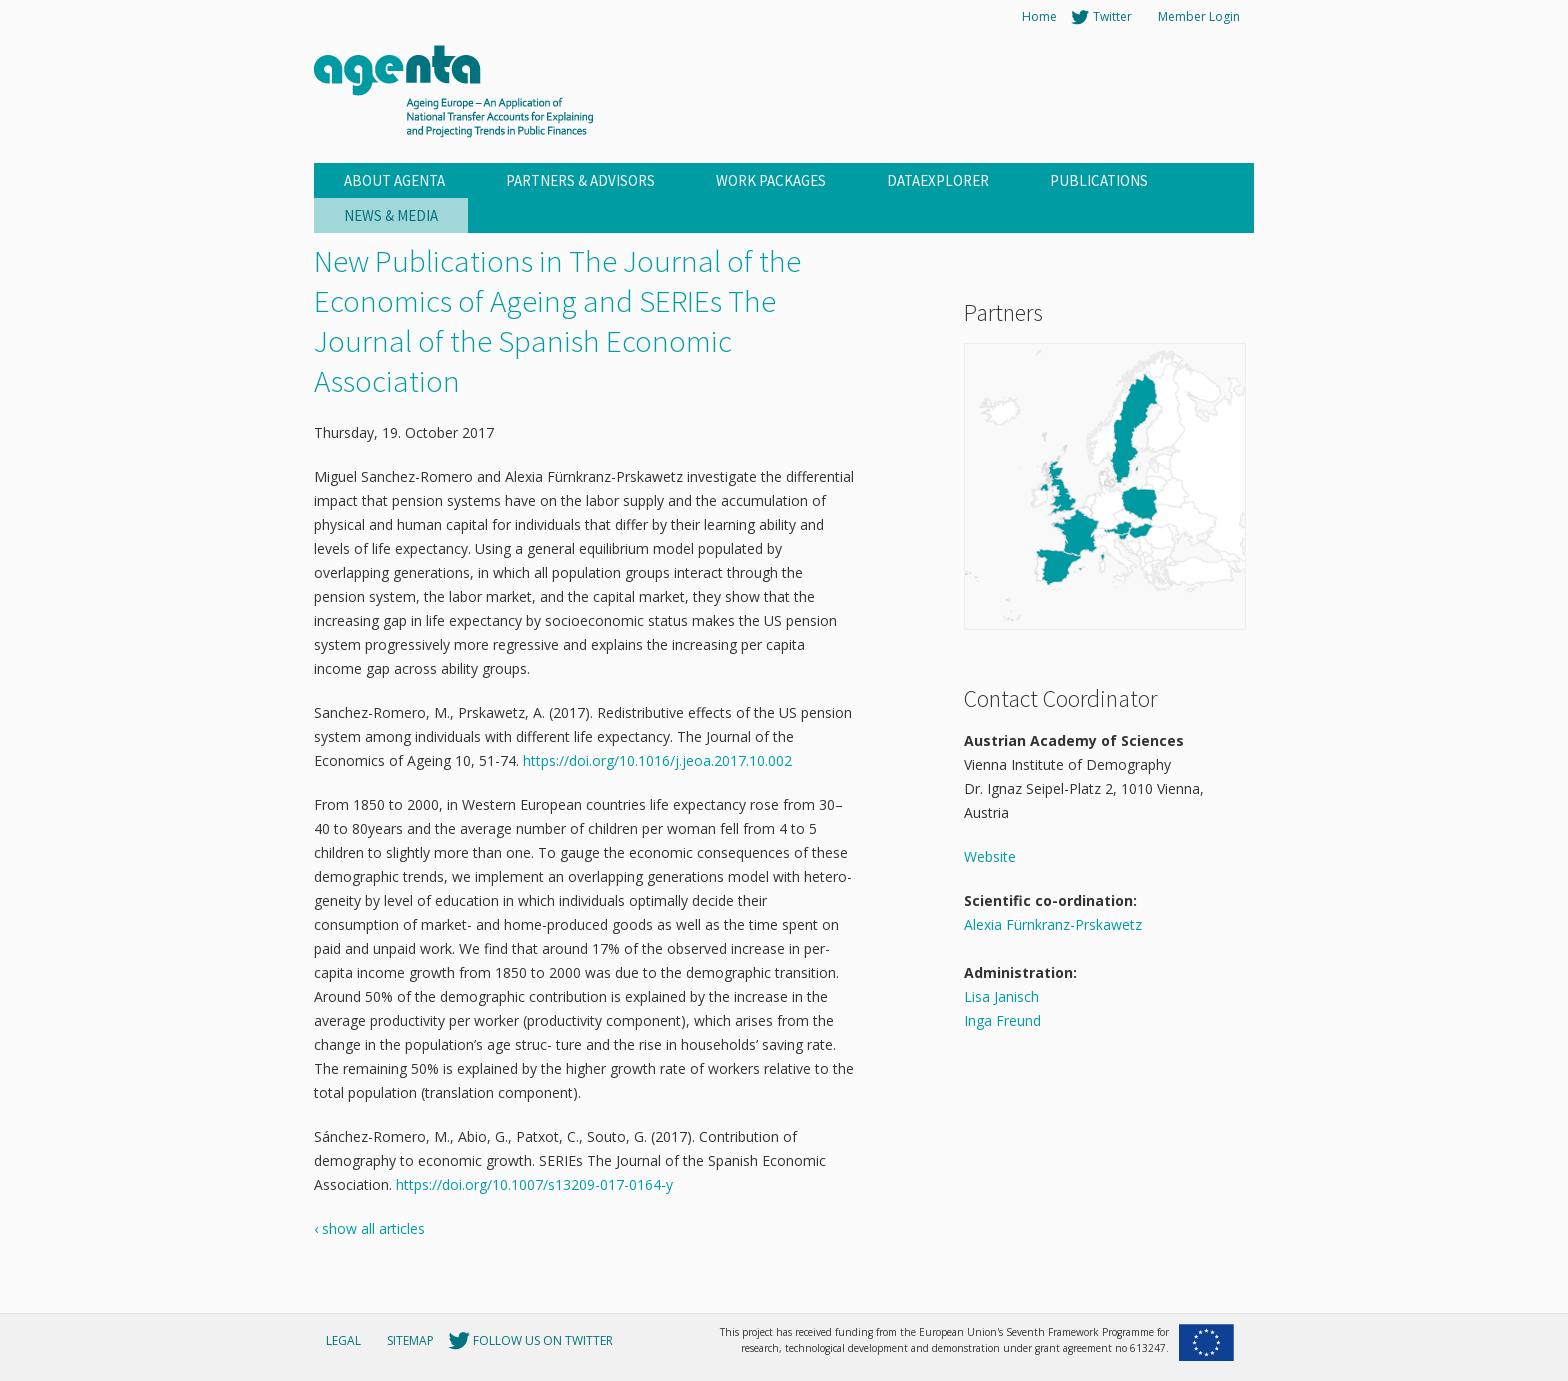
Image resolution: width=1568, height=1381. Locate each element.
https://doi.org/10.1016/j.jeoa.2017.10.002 (657, 760)
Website (990, 856)
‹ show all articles (369, 1228)
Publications (1099, 180)
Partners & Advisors (580, 180)
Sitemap (410, 1340)
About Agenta (394, 180)
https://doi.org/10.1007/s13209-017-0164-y (534, 1184)
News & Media (391, 215)
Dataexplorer (938, 180)
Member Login (1199, 16)
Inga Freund (1002, 1020)
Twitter (1112, 16)
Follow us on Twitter (543, 1340)
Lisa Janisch (1001, 996)
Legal (343, 1340)
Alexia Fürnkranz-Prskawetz (1053, 924)
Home (1039, 16)
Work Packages (771, 180)
